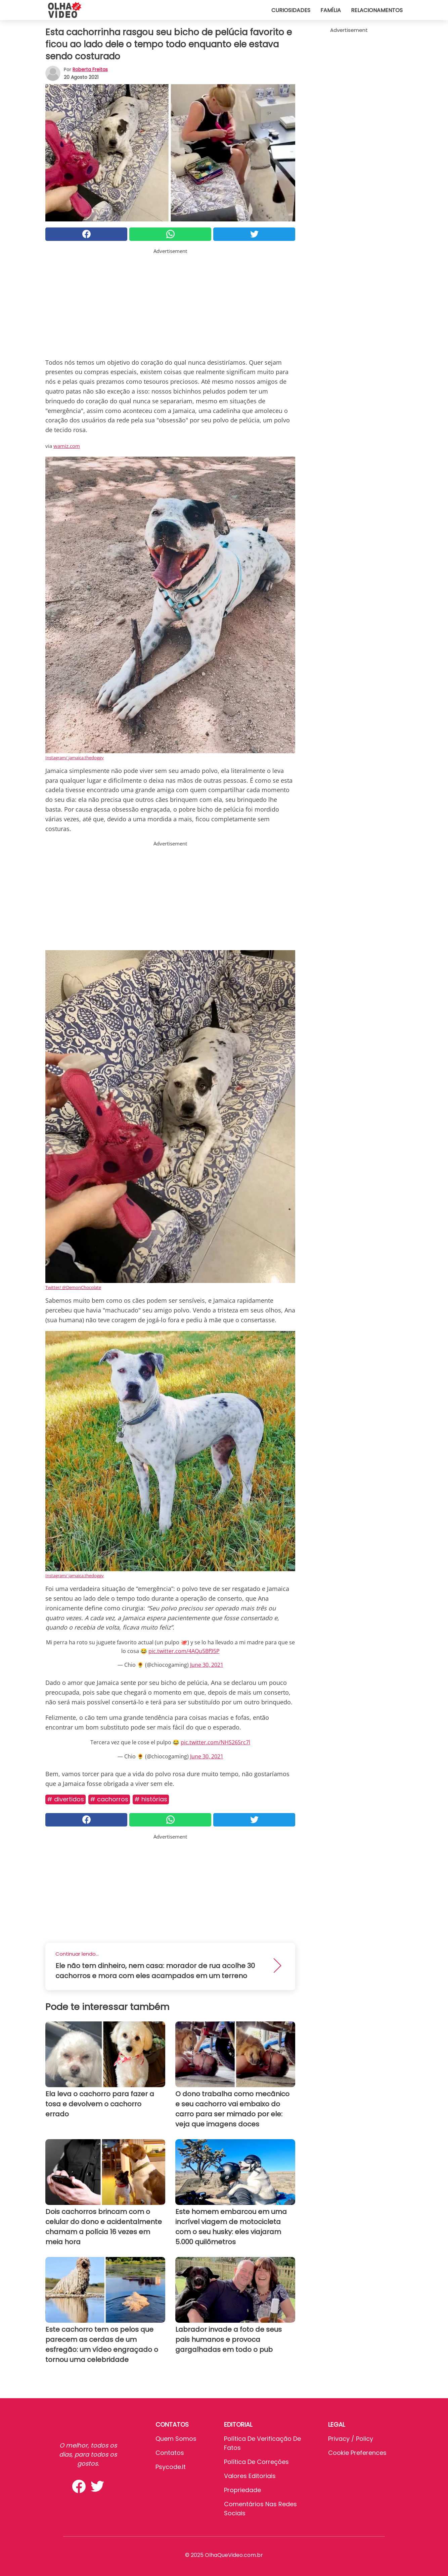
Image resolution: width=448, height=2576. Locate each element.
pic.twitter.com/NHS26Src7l (215, 1742)
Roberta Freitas (90, 69)
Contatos (169, 2453)
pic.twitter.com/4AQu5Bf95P (184, 1651)
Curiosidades (290, 10)
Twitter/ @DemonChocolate (73, 1287)
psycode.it (170, 2467)
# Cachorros (109, 1799)
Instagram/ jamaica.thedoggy (74, 758)
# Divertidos (65, 1799)
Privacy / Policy (350, 2438)
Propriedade (242, 2490)
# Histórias (150, 1799)
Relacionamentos (377, 10)
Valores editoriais (250, 2476)
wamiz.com (66, 446)
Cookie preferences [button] (357, 2453)
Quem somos (175, 2438)
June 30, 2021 (206, 1664)
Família (330, 10)
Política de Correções (256, 2462)
